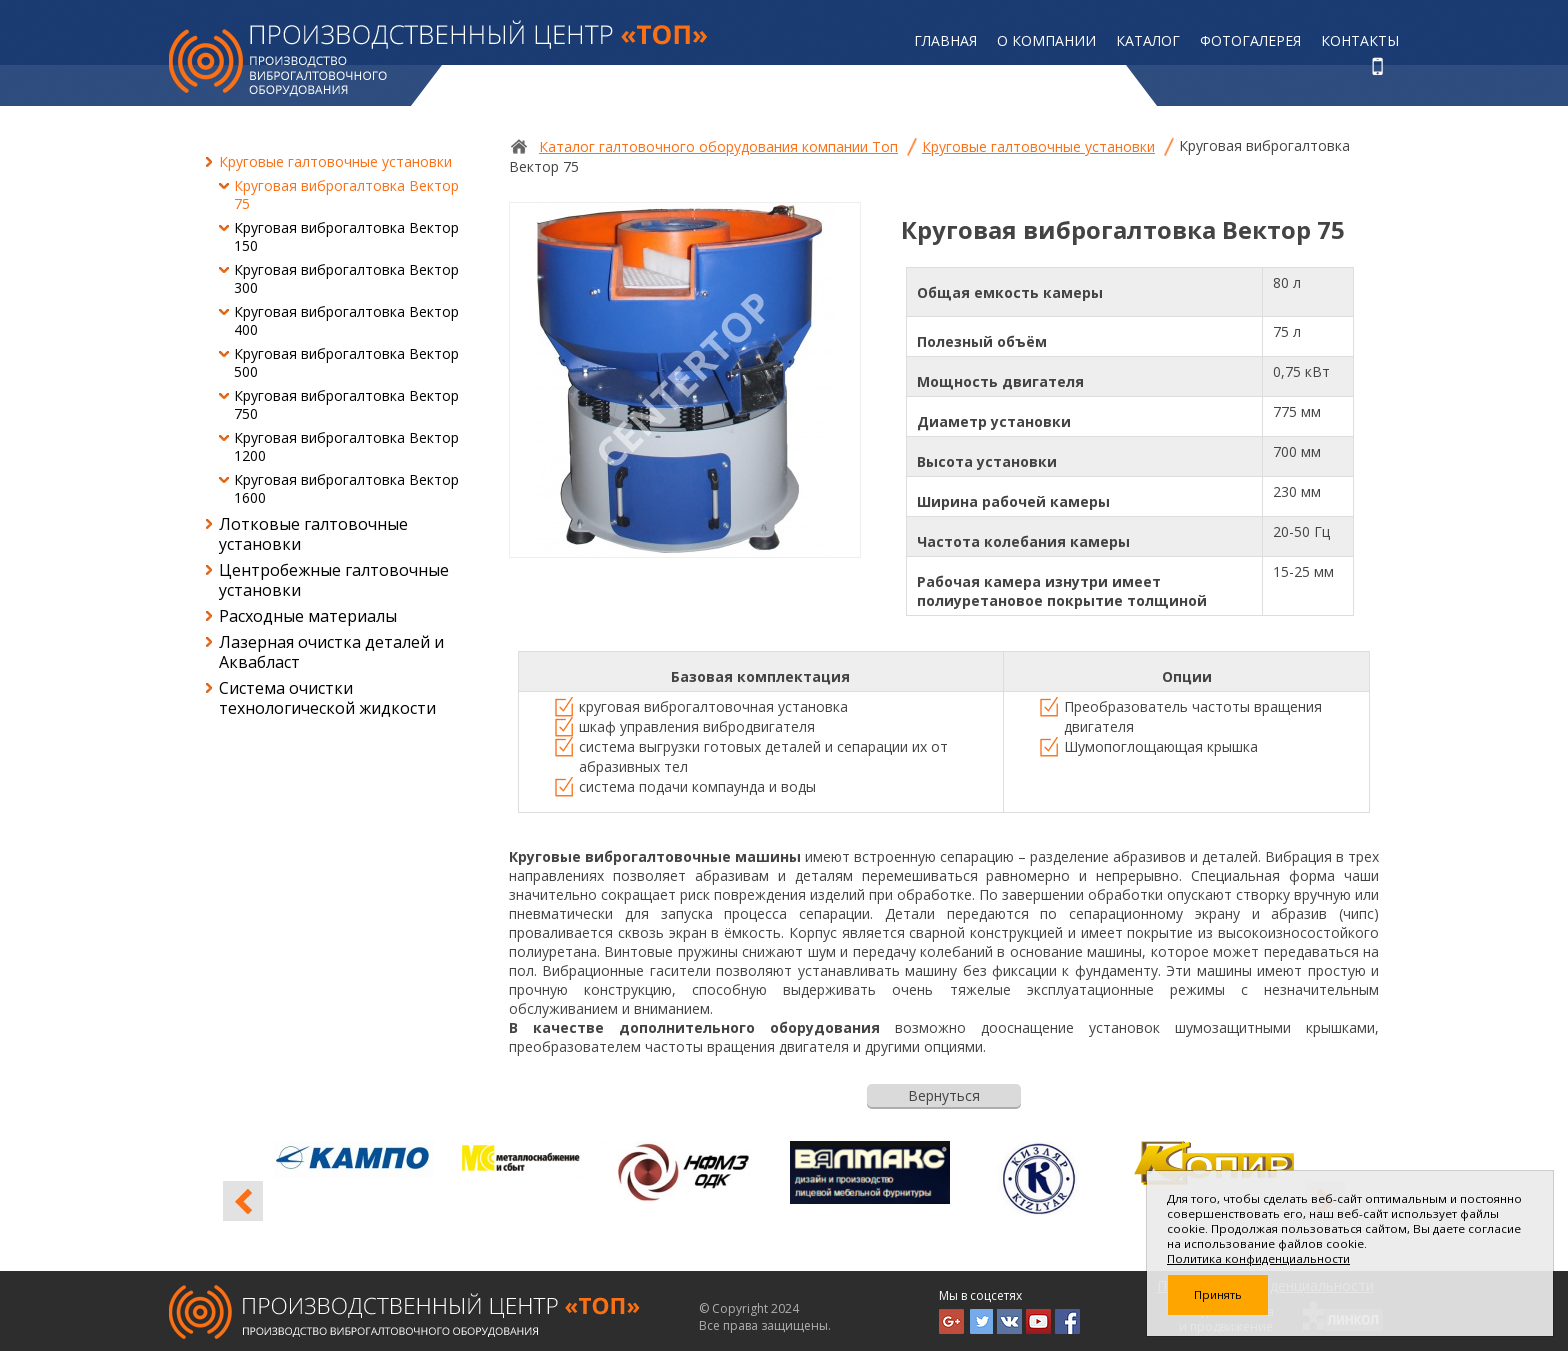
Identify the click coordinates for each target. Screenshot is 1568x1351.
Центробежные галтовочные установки (334, 580)
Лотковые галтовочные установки (313, 534)
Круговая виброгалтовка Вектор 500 (346, 362)
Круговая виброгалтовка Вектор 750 (346, 404)
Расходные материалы (308, 616)
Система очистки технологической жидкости (327, 698)
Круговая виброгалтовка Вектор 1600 (346, 488)
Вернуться (944, 1095)
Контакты (1360, 40)
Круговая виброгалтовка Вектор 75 (346, 194)
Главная (945, 40)
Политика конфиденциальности (1258, 1258)
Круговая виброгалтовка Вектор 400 (346, 320)
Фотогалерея (1250, 40)
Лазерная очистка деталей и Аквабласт (331, 652)
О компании (1046, 40)
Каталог (1148, 40)
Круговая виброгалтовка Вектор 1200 (346, 446)
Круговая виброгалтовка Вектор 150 (346, 236)
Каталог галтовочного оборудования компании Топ (718, 146)
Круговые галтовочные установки (335, 161)
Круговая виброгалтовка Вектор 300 (346, 278)
